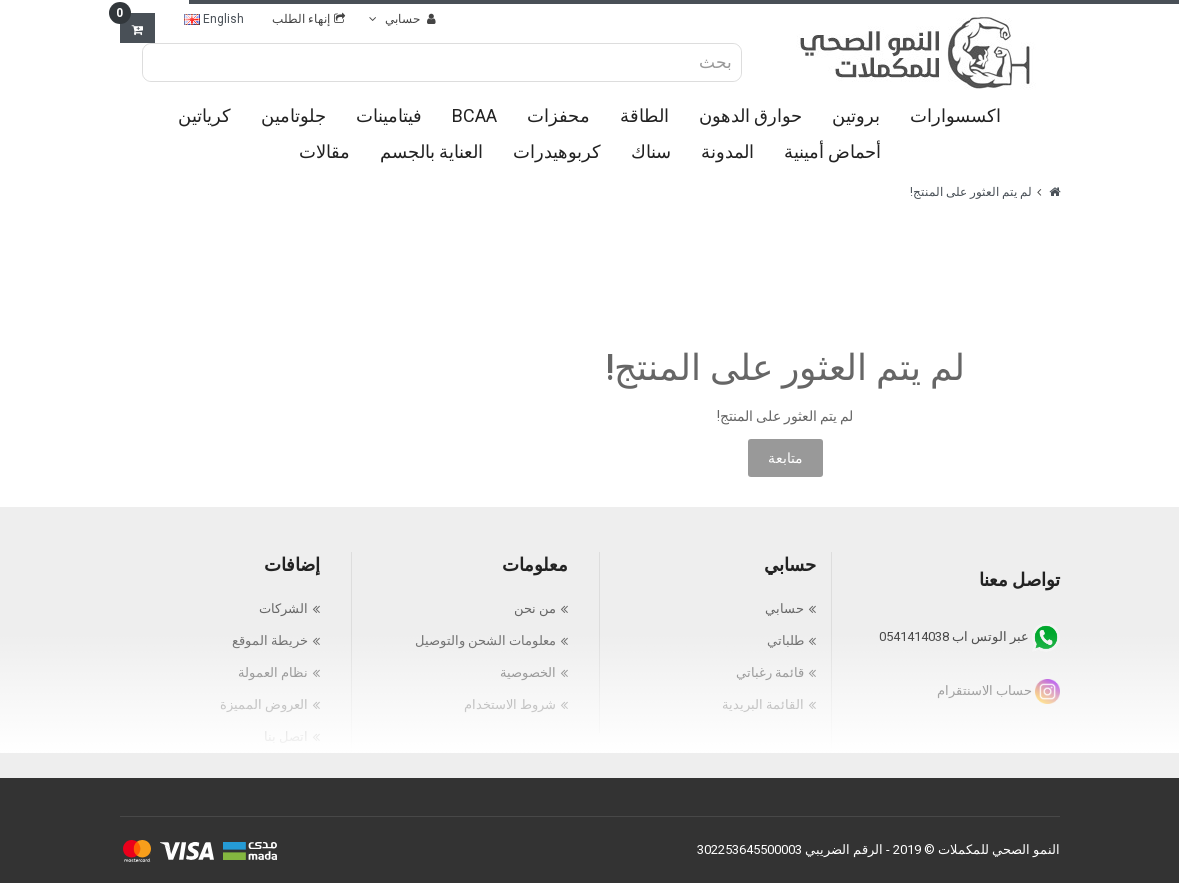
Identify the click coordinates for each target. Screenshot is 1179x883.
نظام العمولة (273, 672)
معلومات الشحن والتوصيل (485, 640)
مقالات (324, 151)
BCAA (474, 115)
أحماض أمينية (832, 151)
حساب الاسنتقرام (998, 690)
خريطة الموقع (270, 640)
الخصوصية (528, 672)
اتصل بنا (286, 736)
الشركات (283, 608)
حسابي (784, 608)
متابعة (785, 458)
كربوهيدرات (557, 151)
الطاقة (644, 115)
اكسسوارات (955, 115)
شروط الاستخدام (510, 704)
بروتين (856, 115)
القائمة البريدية (763, 704)
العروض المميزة (264, 704)
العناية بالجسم (431, 151)
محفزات (558, 115)
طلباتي (785, 640)
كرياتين (204, 115)
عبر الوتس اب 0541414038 (969, 636)
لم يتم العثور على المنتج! (971, 192)
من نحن (535, 608)
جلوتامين (293, 115)
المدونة (727, 151)
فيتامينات (389, 115)
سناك (651, 151)
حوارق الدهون (750, 115)
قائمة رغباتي (770, 672)
